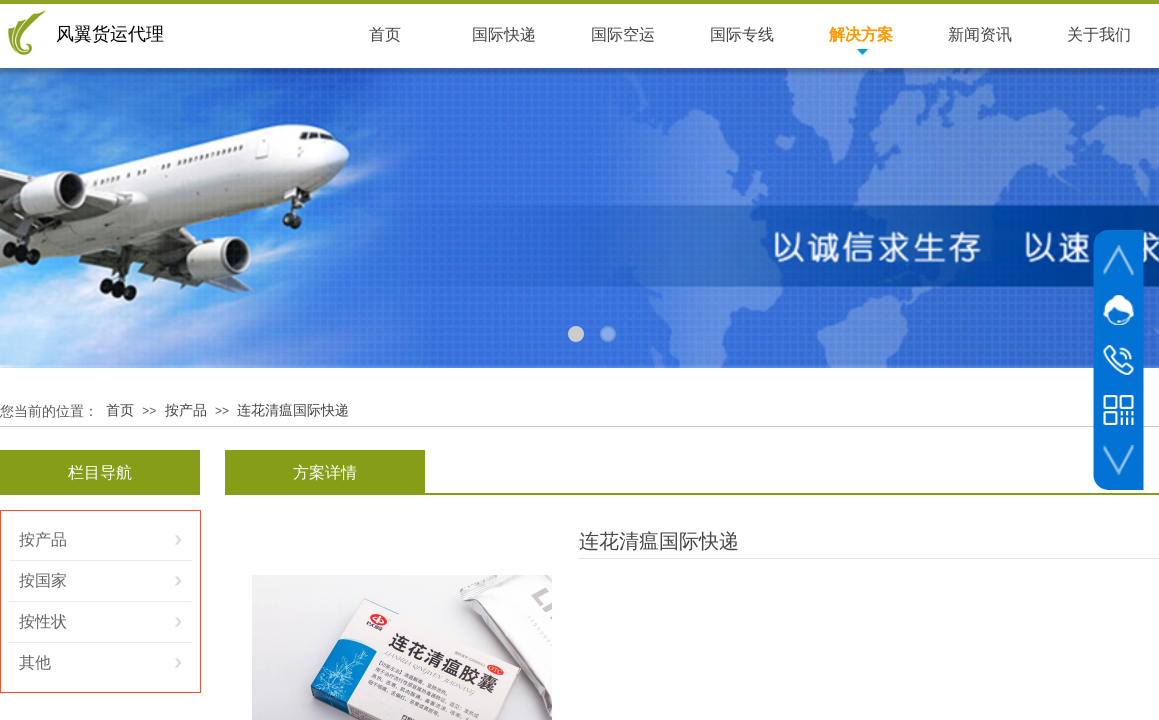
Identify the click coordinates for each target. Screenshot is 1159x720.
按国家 (43, 580)
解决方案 (861, 34)
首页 (120, 410)
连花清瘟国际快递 (293, 410)
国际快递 (504, 34)
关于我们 (1099, 34)
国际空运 (623, 34)
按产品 (186, 410)
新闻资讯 (980, 34)
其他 (35, 662)
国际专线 (742, 34)
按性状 (43, 621)
